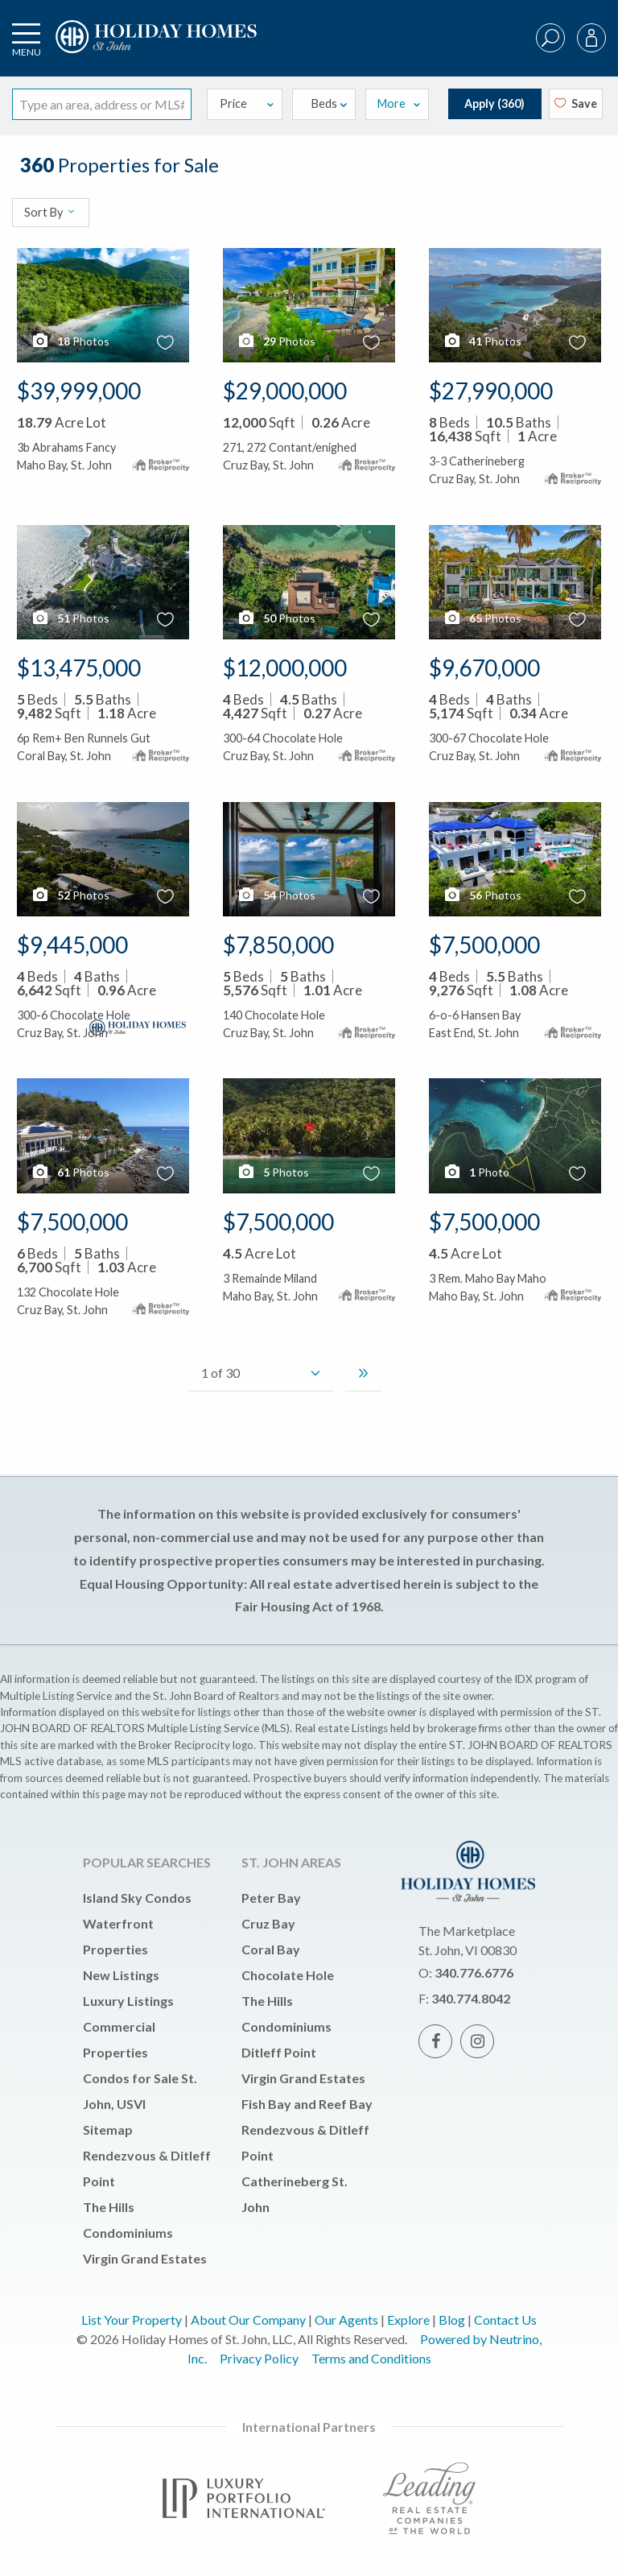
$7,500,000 (484, 944)
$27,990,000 (491, 390)
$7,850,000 (278, 944)
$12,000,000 (285, 667)
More (399, 103)
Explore (408, 2319)
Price (248, 103)
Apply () (494, 103)
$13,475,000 (79, 667)
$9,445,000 (72, 944)
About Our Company (248, 2319)
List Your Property (131, 2319)
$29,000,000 (285, 390)
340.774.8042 (470, 1998)
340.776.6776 (474, 1972)
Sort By (50, 212)
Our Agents (346, 2319)
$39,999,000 (79, 390)
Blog (452, 2319)
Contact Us (505, 2319)
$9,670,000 (484, 667)
